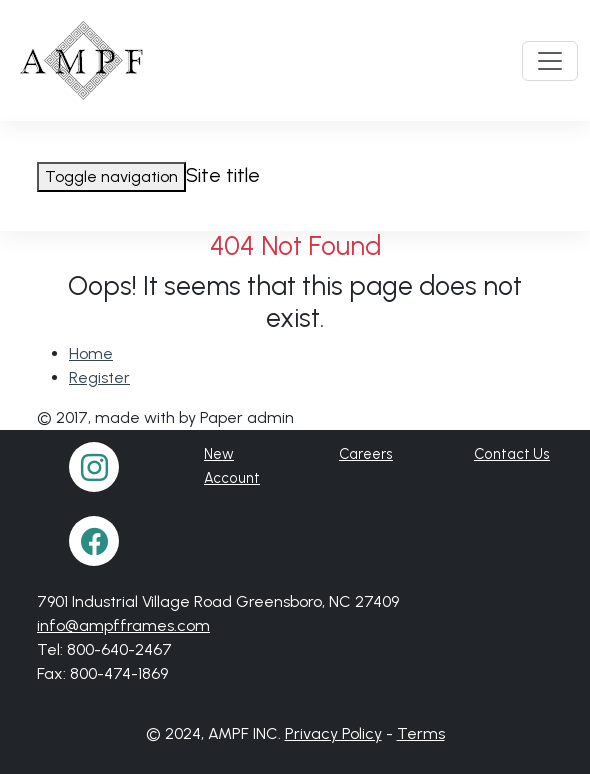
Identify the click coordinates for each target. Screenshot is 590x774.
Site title (223, 175)
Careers (366, 454)
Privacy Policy (333, 733)
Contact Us (512, 454)
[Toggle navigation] (550, 61)
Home (91, 353)
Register (99, 377)
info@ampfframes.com (123, 625)
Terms (421, 733)
